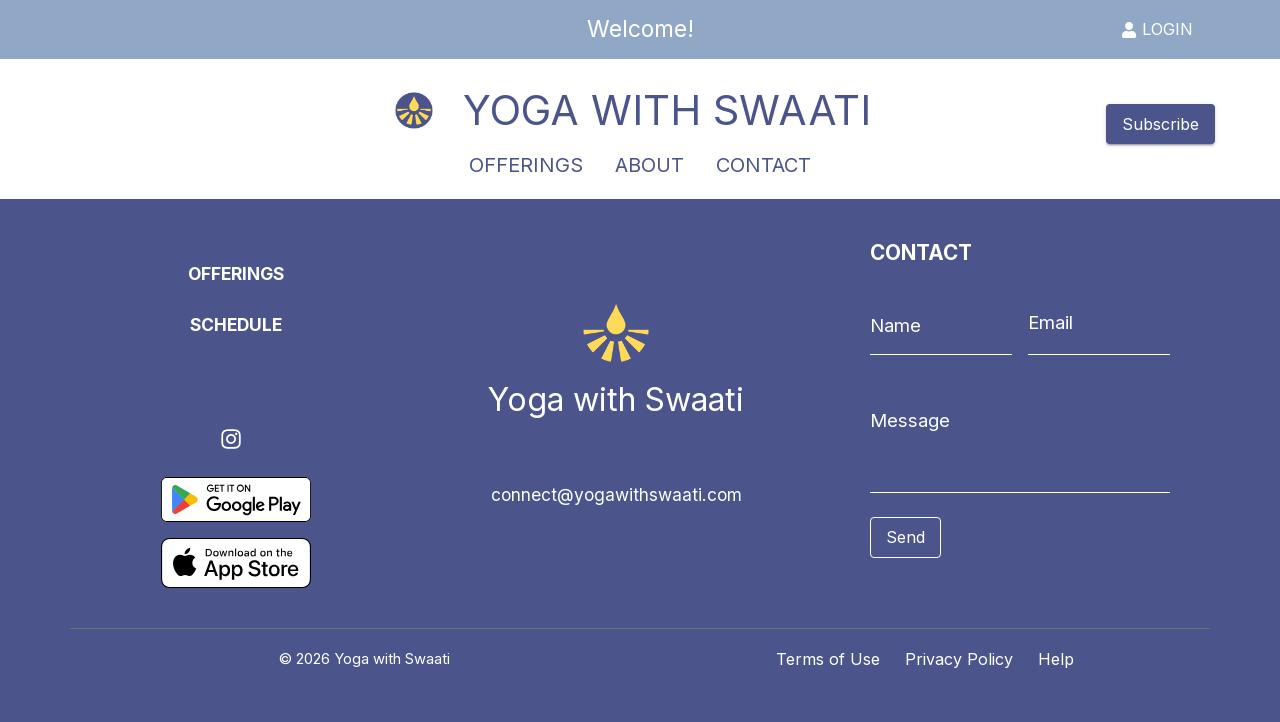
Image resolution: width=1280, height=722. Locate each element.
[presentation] (959, 588)
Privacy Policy (959, 659)
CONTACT (763, 165)
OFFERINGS (526, 165)
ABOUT (649, 165)
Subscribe (1160, 124)
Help (1056, 659)
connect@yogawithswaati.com (616, 494)
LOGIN (1157, 29)
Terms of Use (828, 659)
